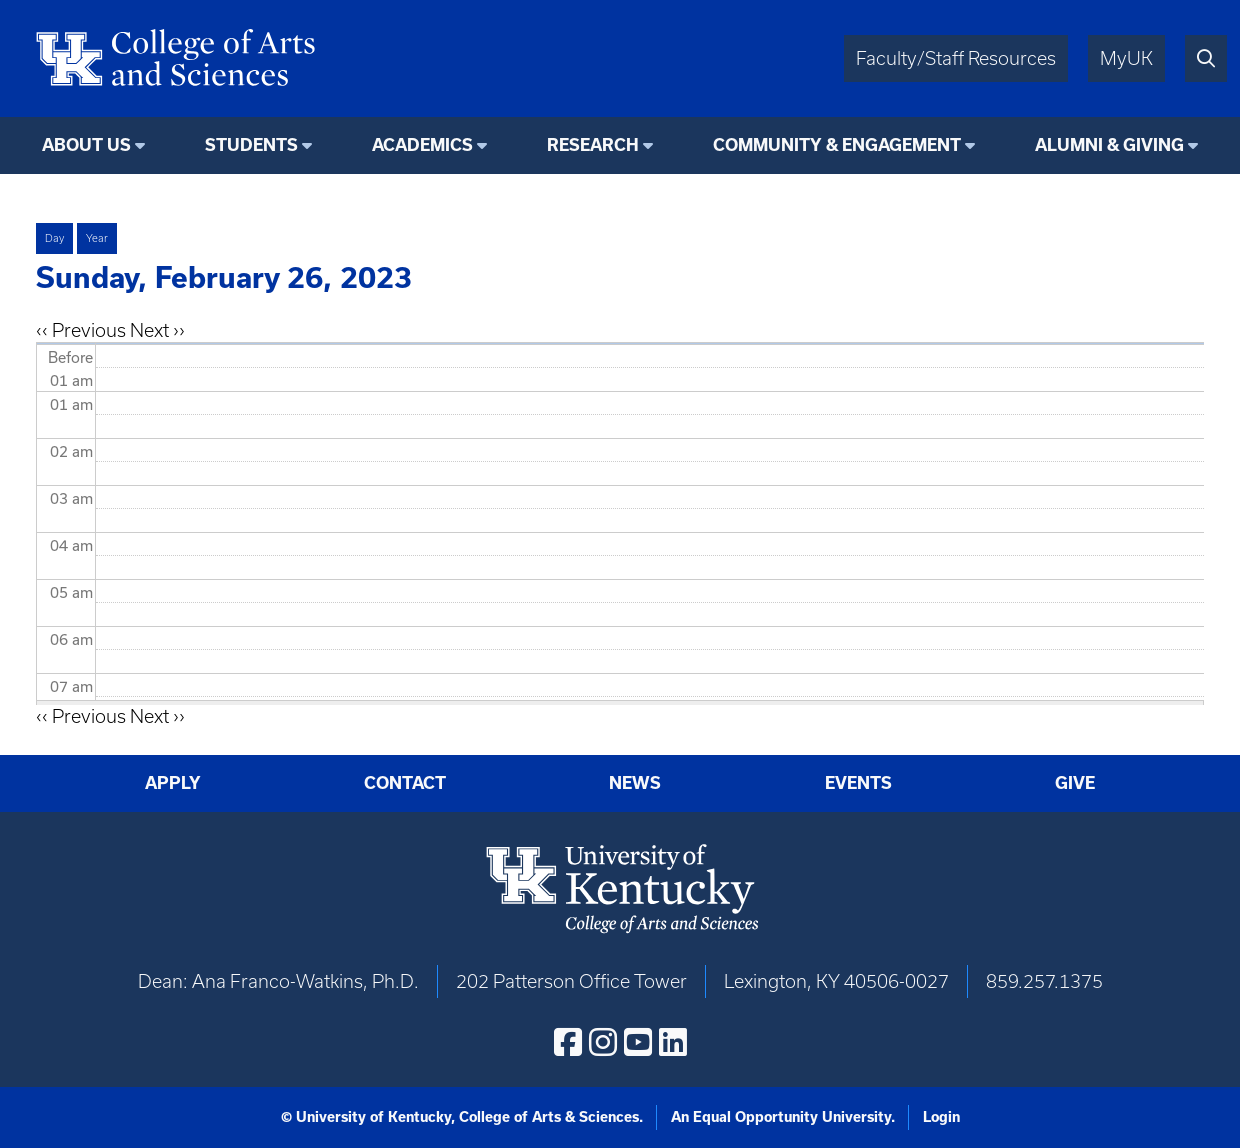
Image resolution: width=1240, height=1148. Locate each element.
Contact (405, 783)
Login (941, 1117)
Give (1075, 783)
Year (97, 238)
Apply (173, 783)
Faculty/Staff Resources (956, 58)
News (635, 783)
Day (54, 238)
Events (858, 783)
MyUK (1126, 58)
